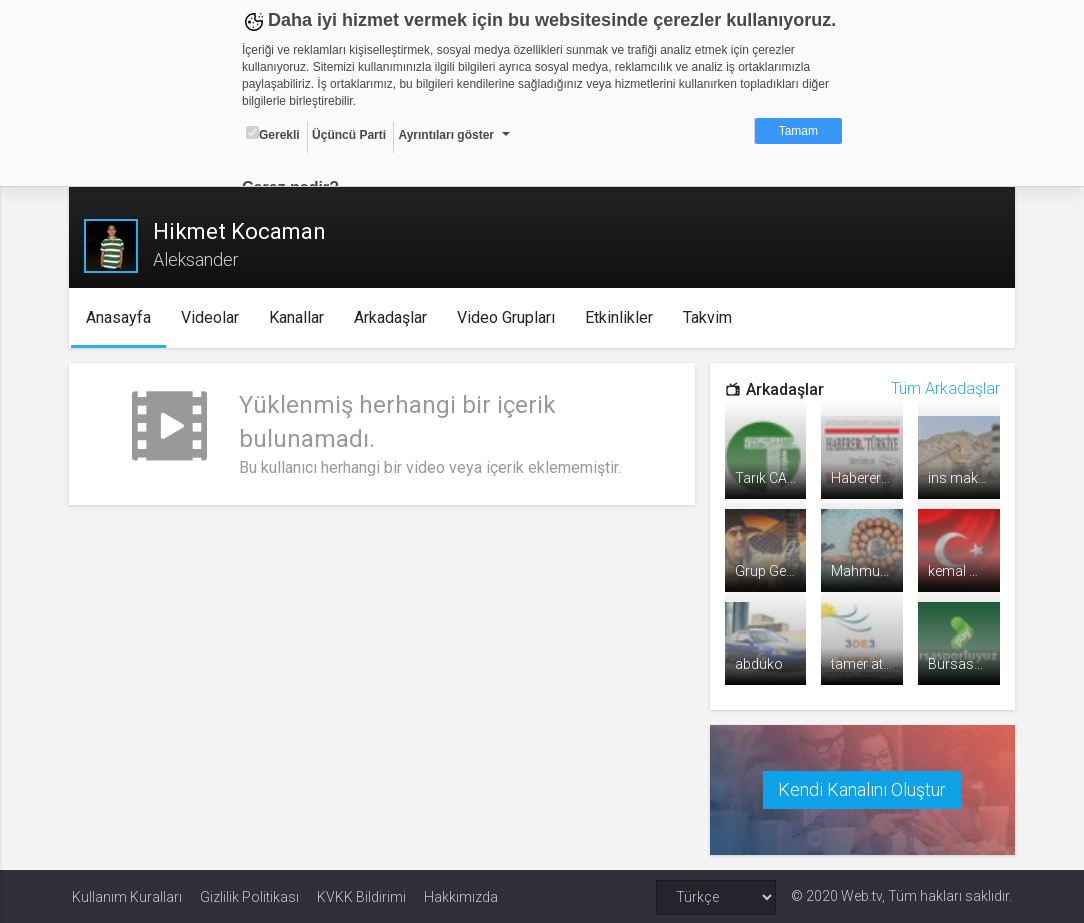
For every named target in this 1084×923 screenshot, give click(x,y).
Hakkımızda (461, 895)
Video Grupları (510, 317)
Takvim (711, 317)
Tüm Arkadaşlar (942, 388)
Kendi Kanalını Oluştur (860, 788)
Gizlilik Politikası (249, 895)
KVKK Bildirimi (361, 895)
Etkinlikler (623, 317)
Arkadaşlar (394, 317)
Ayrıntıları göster (446, 135)
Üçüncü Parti (349, 135)
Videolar (214, 317)
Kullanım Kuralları (127, 895)
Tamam (798, 131)
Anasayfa (122, 317)
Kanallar (300, 317)
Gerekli (273, 134)
